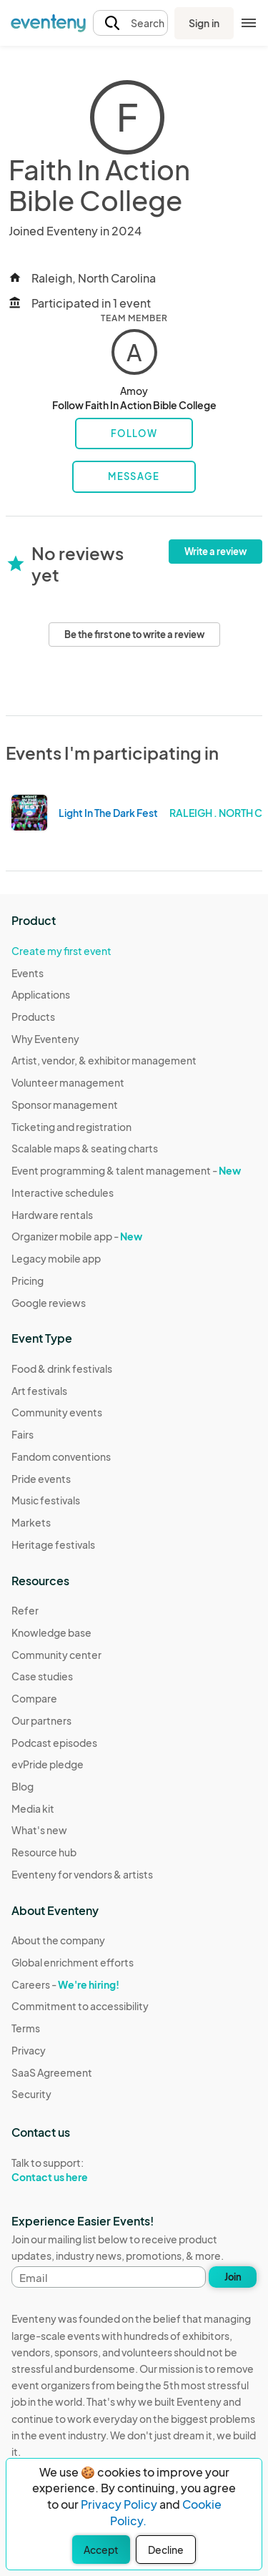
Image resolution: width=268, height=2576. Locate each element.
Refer (25, 1610)
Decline (166, 2549)
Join (233, 2277)
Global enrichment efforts (72, 1962)
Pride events (41, 1478)
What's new (39, 1829)
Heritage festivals (53, 1544)
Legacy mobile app (56, 1258)
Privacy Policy (119, 2504)
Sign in (204, 22)
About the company (58, 1940)
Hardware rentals (52, 1214)
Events (27, 972)
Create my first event (61, 950)
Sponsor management (64, 1104)
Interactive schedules (62, 1192)
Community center (56, 1654)
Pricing (27, 1280)
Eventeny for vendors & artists (82, 1874)
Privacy (28, 2050)
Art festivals (39, 1390)
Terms (25, 2028)
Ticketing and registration (71, 1126)
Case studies (42, 1676)
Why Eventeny (45, 1038)
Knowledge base (51, 1632)
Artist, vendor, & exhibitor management (104, 1060)
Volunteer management (67, 1082)
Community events (56, 1412)
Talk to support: (80, 2170)
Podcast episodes (54, 1742)
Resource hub (43, 1852)
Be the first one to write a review (134, 634)
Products (33, 1016)
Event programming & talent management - (126, 1170)
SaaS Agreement (51, 2072)
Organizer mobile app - (76, 1236)
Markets (31, 1522)
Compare (34, 1698)
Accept (101, 2549)
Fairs (22, 1434)
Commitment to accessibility (80, 2005)
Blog (22, 1786)
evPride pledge (47, 1764)
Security (31, 2093)
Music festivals (45, 1500)
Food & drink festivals (61, 1368)
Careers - (65, 1984)
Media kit (32, 1808)
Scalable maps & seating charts (84, 1148)
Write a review (215, 551)
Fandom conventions (61, 1456)
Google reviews (48, 1302)
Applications (40, 994)
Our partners (41, 1720)
